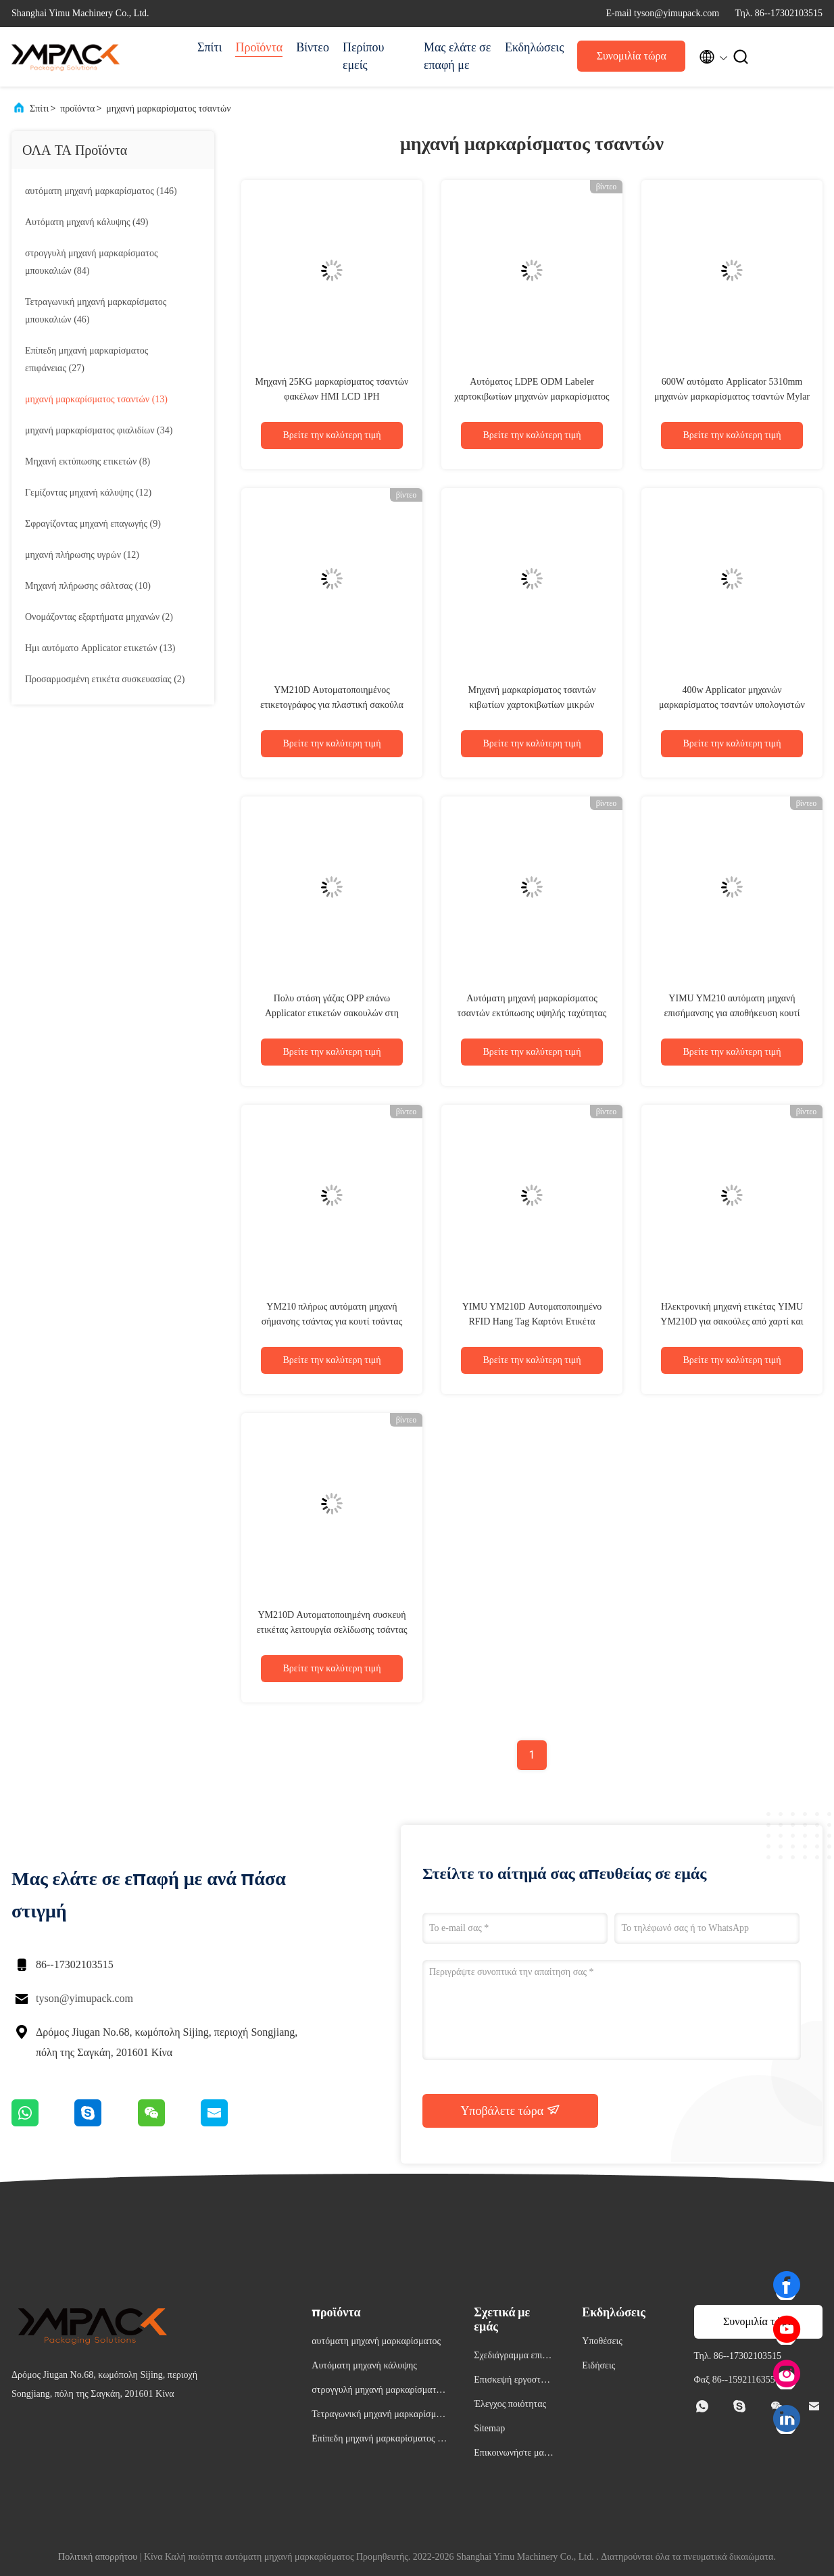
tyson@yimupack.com (84, 1998)
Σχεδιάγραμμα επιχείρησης (513, 2357)
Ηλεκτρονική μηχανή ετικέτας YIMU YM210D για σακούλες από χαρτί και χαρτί (731, 1321)
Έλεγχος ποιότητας (510, 2404)
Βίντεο (312, 47)
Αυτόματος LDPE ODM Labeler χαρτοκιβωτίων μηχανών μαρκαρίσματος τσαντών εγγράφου (531, 396)
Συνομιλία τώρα (631, 56)
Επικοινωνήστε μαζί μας (512, 2455)
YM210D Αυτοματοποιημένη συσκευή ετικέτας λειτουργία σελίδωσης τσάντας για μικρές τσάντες (331, 1630)
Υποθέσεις (602, 2341)
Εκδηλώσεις (534, 47)
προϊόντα (77, 108)
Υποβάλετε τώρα (510, 2110)
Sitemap (489, 2428)
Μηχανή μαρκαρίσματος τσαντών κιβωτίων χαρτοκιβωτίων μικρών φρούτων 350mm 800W (531, 705)
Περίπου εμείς (363, 56)
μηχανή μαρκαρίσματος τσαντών (168, 108)
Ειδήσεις (598, 2365)
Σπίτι (209, 47)
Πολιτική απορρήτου (97, 2557)
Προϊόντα (259, 47)
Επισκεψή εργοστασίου (513, 2382)
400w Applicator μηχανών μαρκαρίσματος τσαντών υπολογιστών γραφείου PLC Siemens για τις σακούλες (732, 705)
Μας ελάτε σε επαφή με (457, 56)
